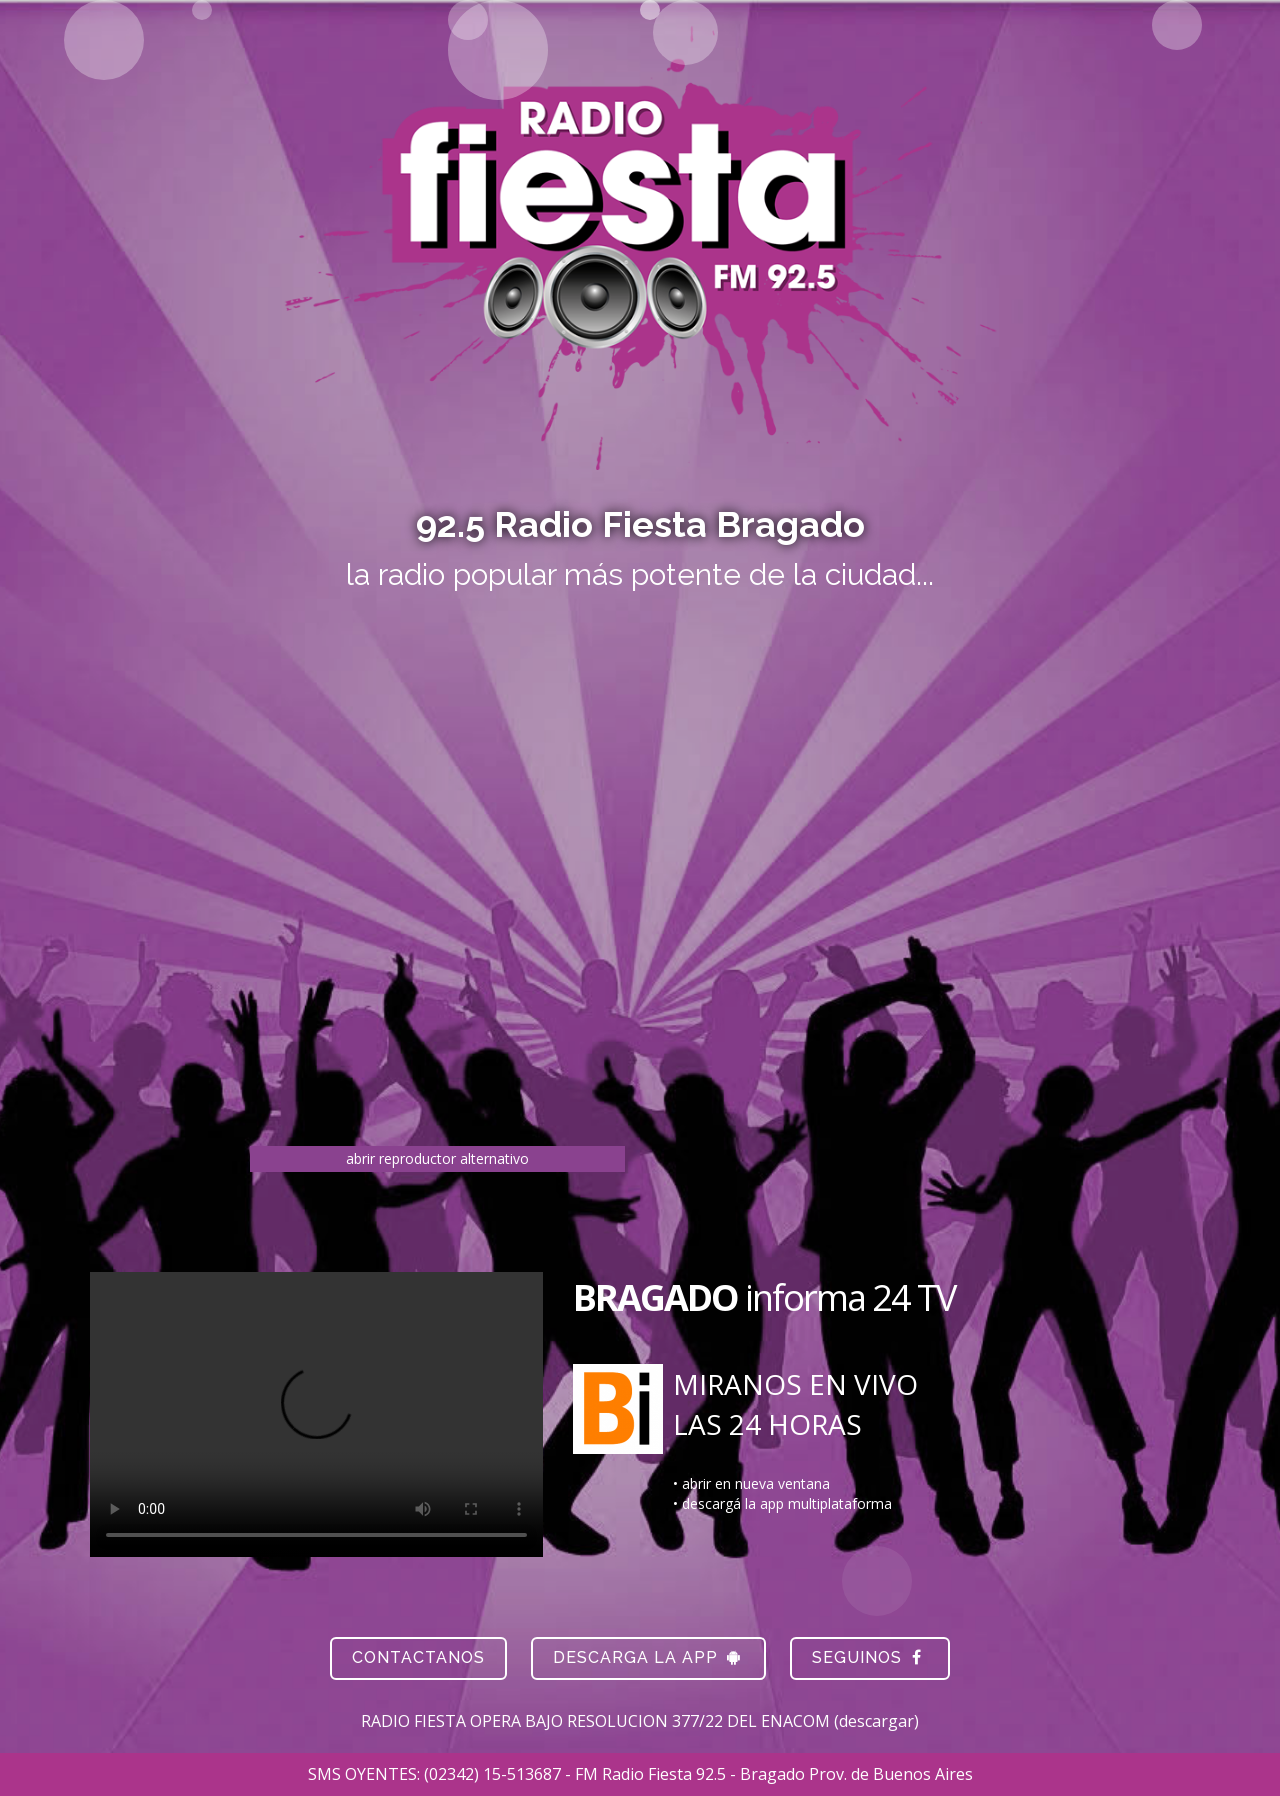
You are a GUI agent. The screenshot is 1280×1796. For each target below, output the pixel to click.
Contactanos (418, 1657)
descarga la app (648, 1657)
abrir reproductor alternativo (437, 1158)
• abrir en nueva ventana (751, 1483)
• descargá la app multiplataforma (782, 1503)
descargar (876, 1721)
